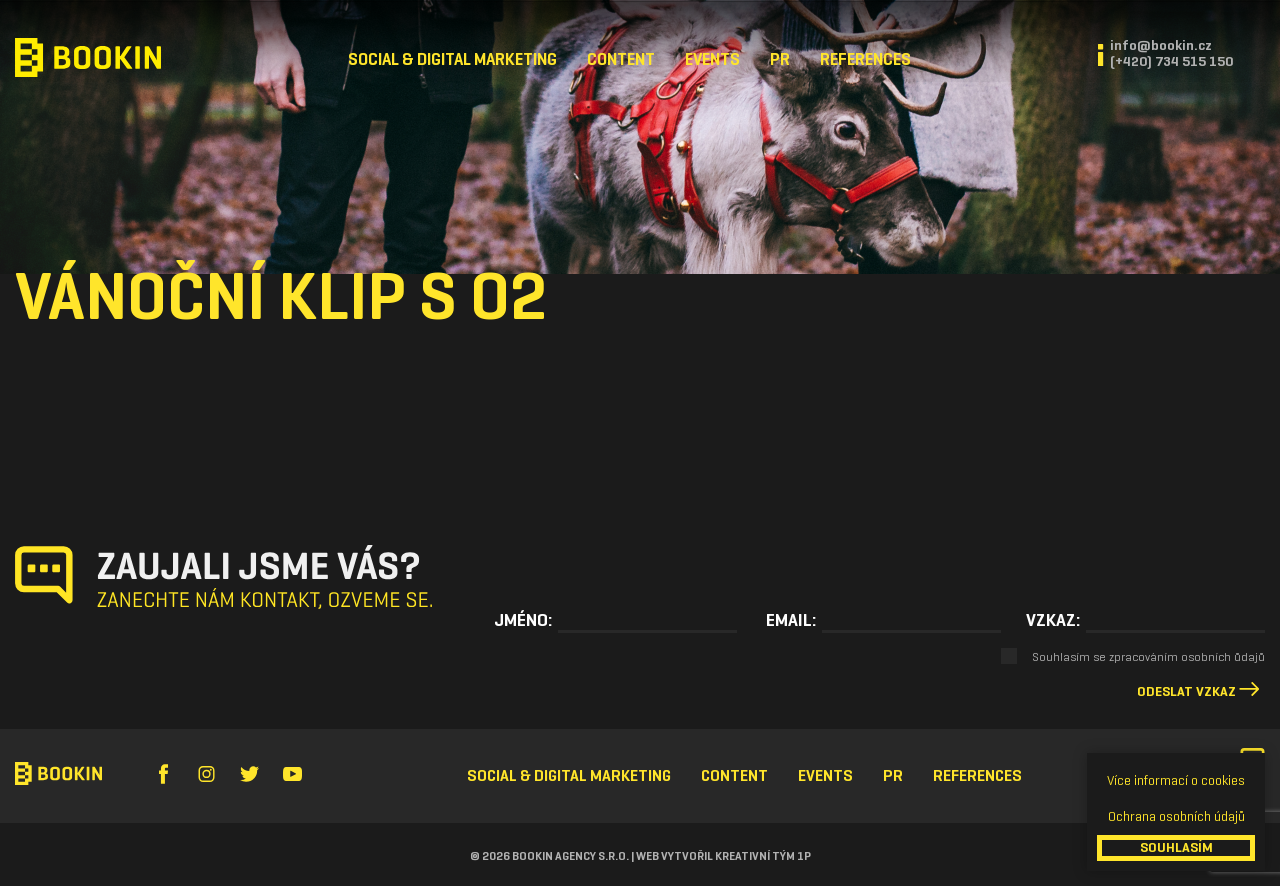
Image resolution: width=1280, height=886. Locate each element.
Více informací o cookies (1176, 780)
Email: (791, 620)
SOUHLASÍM (1176, 847)
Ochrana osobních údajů (1176, 816)
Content (621, 59)
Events (712, 59)
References (865, 59)
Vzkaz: (1053, 620)
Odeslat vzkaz (1186, 691)
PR (780, 59)
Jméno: (523, 620)
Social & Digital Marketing (452, 59)
